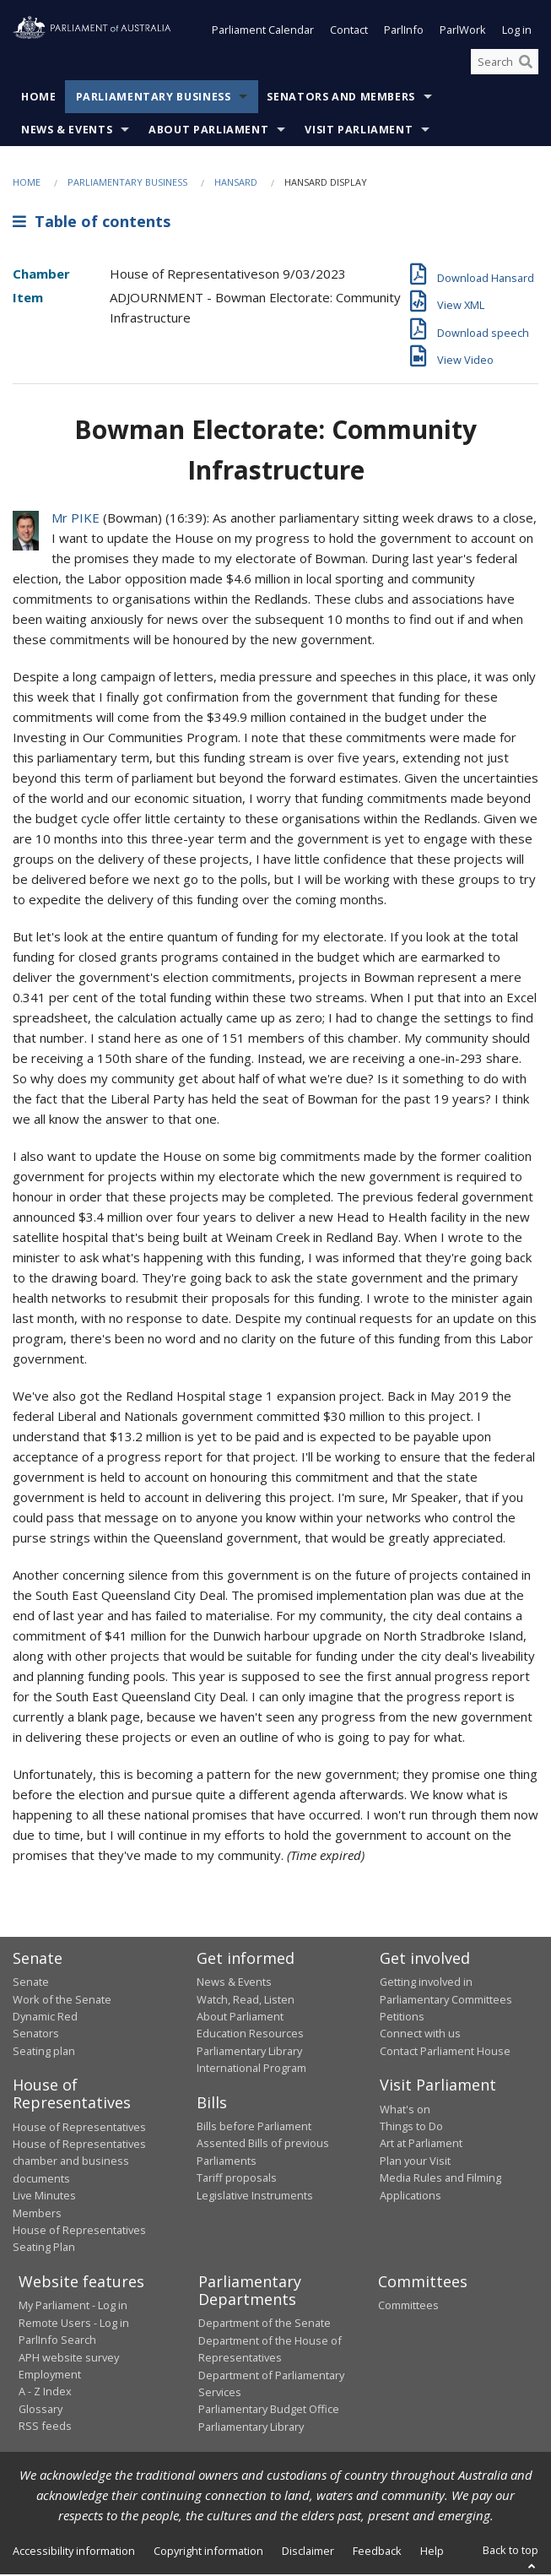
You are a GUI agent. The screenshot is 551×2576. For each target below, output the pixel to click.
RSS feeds (45, 2427)
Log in (517, 32)
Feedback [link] (377, 2552)
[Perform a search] (525, 63)
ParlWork (463, 32)
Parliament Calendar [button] (263, 32)
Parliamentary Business (153, 99)
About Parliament (208, 132)
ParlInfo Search (57, 2341)
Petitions (402, 2018)
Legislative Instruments (255, 2197)
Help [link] (432, 2552)
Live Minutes (44, 2197)
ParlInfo (404, 32)
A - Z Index (45, 2392)
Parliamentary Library (249, 2052)
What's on (405, 2110)
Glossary (40, 2410)
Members (37, 2214)
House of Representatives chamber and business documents (79, 2163)
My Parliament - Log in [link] (73, 2306)
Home (39, 99)
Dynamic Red (45, 2018)
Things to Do (411, 2127)
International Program (251, 2069)
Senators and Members (341, 99)
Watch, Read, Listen (245, 2001)
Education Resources (250, 2034)
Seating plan (44, 2052)
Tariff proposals (237, 2179)
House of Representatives (79, 2128)
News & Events (66, 132)
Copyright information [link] (208, 2552)
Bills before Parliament (254, 2127)
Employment (50, 2375)
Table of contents (91, 223)
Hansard (235, 184)
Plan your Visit (415, 2162)
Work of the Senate (62, 2001)
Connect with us (420, 2034)
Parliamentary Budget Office (268, 2410)
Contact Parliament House (445, 2052)
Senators (36, 2034)
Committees (408, 2306)
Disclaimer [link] (308, 2552)
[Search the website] (504, 63)
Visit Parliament (359, 132)
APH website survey (69, 2359)
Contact (349, 32)
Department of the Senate (264, 2324)
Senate (31, 1983)
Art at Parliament (421, 2145)
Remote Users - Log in (74, 2324)
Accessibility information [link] (74, 2552)
